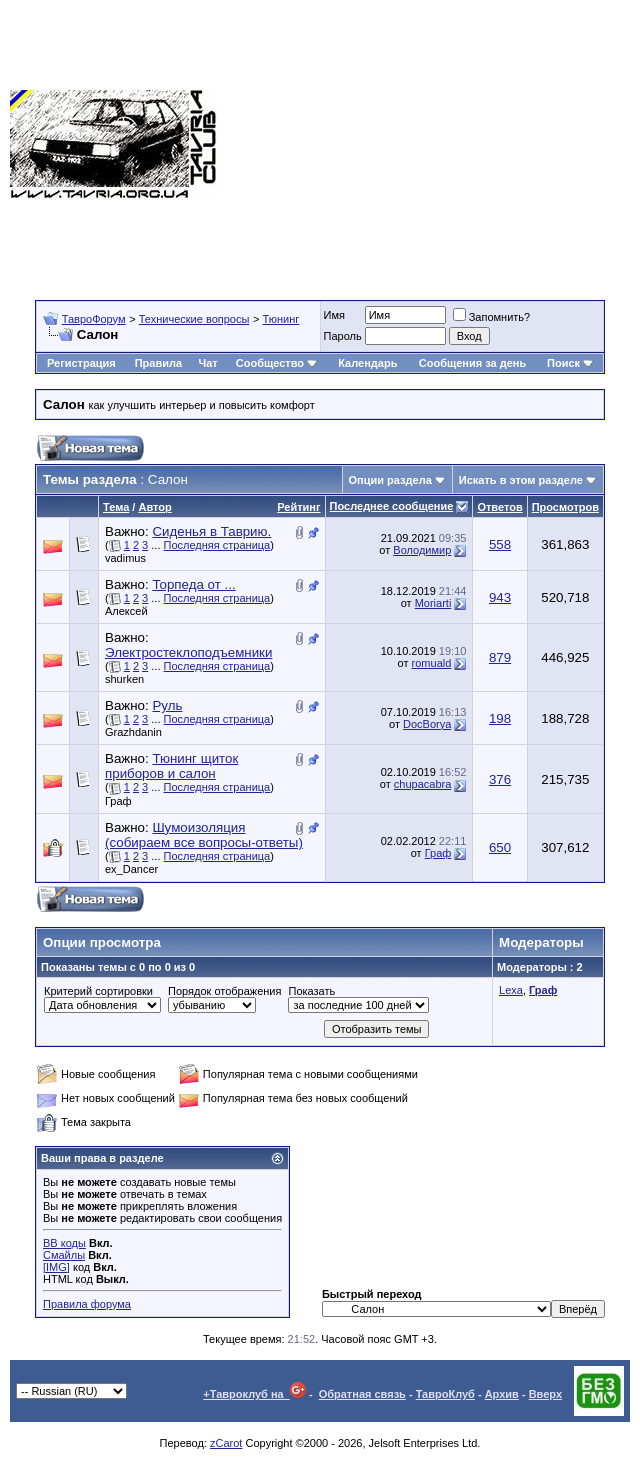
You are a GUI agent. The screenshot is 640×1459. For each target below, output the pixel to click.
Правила (158, 363)
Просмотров (565, 507)
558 (500, 544)
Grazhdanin (133, 732)
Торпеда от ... (193, 584)
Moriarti (433, 603)
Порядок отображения (224, 991)
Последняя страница (217, 545)
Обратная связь (362, 1394)
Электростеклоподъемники (188, 652)
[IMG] (56, 1267)
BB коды (64, 1243)
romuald (432, 663)
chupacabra (423, 784)
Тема (116, 507)
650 (500, 847)
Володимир (422, 550)
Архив (502, 1394)
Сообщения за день (472, 363)
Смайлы (64, 1255)
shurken (124, 679)
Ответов (499, 507)
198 (500, 718)
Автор (154, 507)
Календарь (367, 363)
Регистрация (81, 363)
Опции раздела (390, 480)
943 (500, 597)
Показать (311, 991)
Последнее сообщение (392, 506)
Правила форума (87, 1304)
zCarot (226, 1443)
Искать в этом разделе (521, 480)
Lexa (511, 990)
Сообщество (277, 363)
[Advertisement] (428, 145)
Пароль (343, 336)
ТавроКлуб (445, 1394)
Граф (118, 801)
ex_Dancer (131, 869)
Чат (207, 363)
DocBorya (427, 724)
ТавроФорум (94, 319)
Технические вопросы (194, 319)
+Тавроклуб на (254, 1394)
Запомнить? (492, 317)
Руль (167, 705)
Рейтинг (298, 507)
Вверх (545, 1394)
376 (500, 779)
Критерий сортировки (98, 991)
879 (500, 657)
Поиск (570, 363)
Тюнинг (281, 319)
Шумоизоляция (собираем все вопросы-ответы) (204, 835)
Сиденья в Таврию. (211, 531)
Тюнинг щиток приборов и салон (171, 766)
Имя (334, 315)
